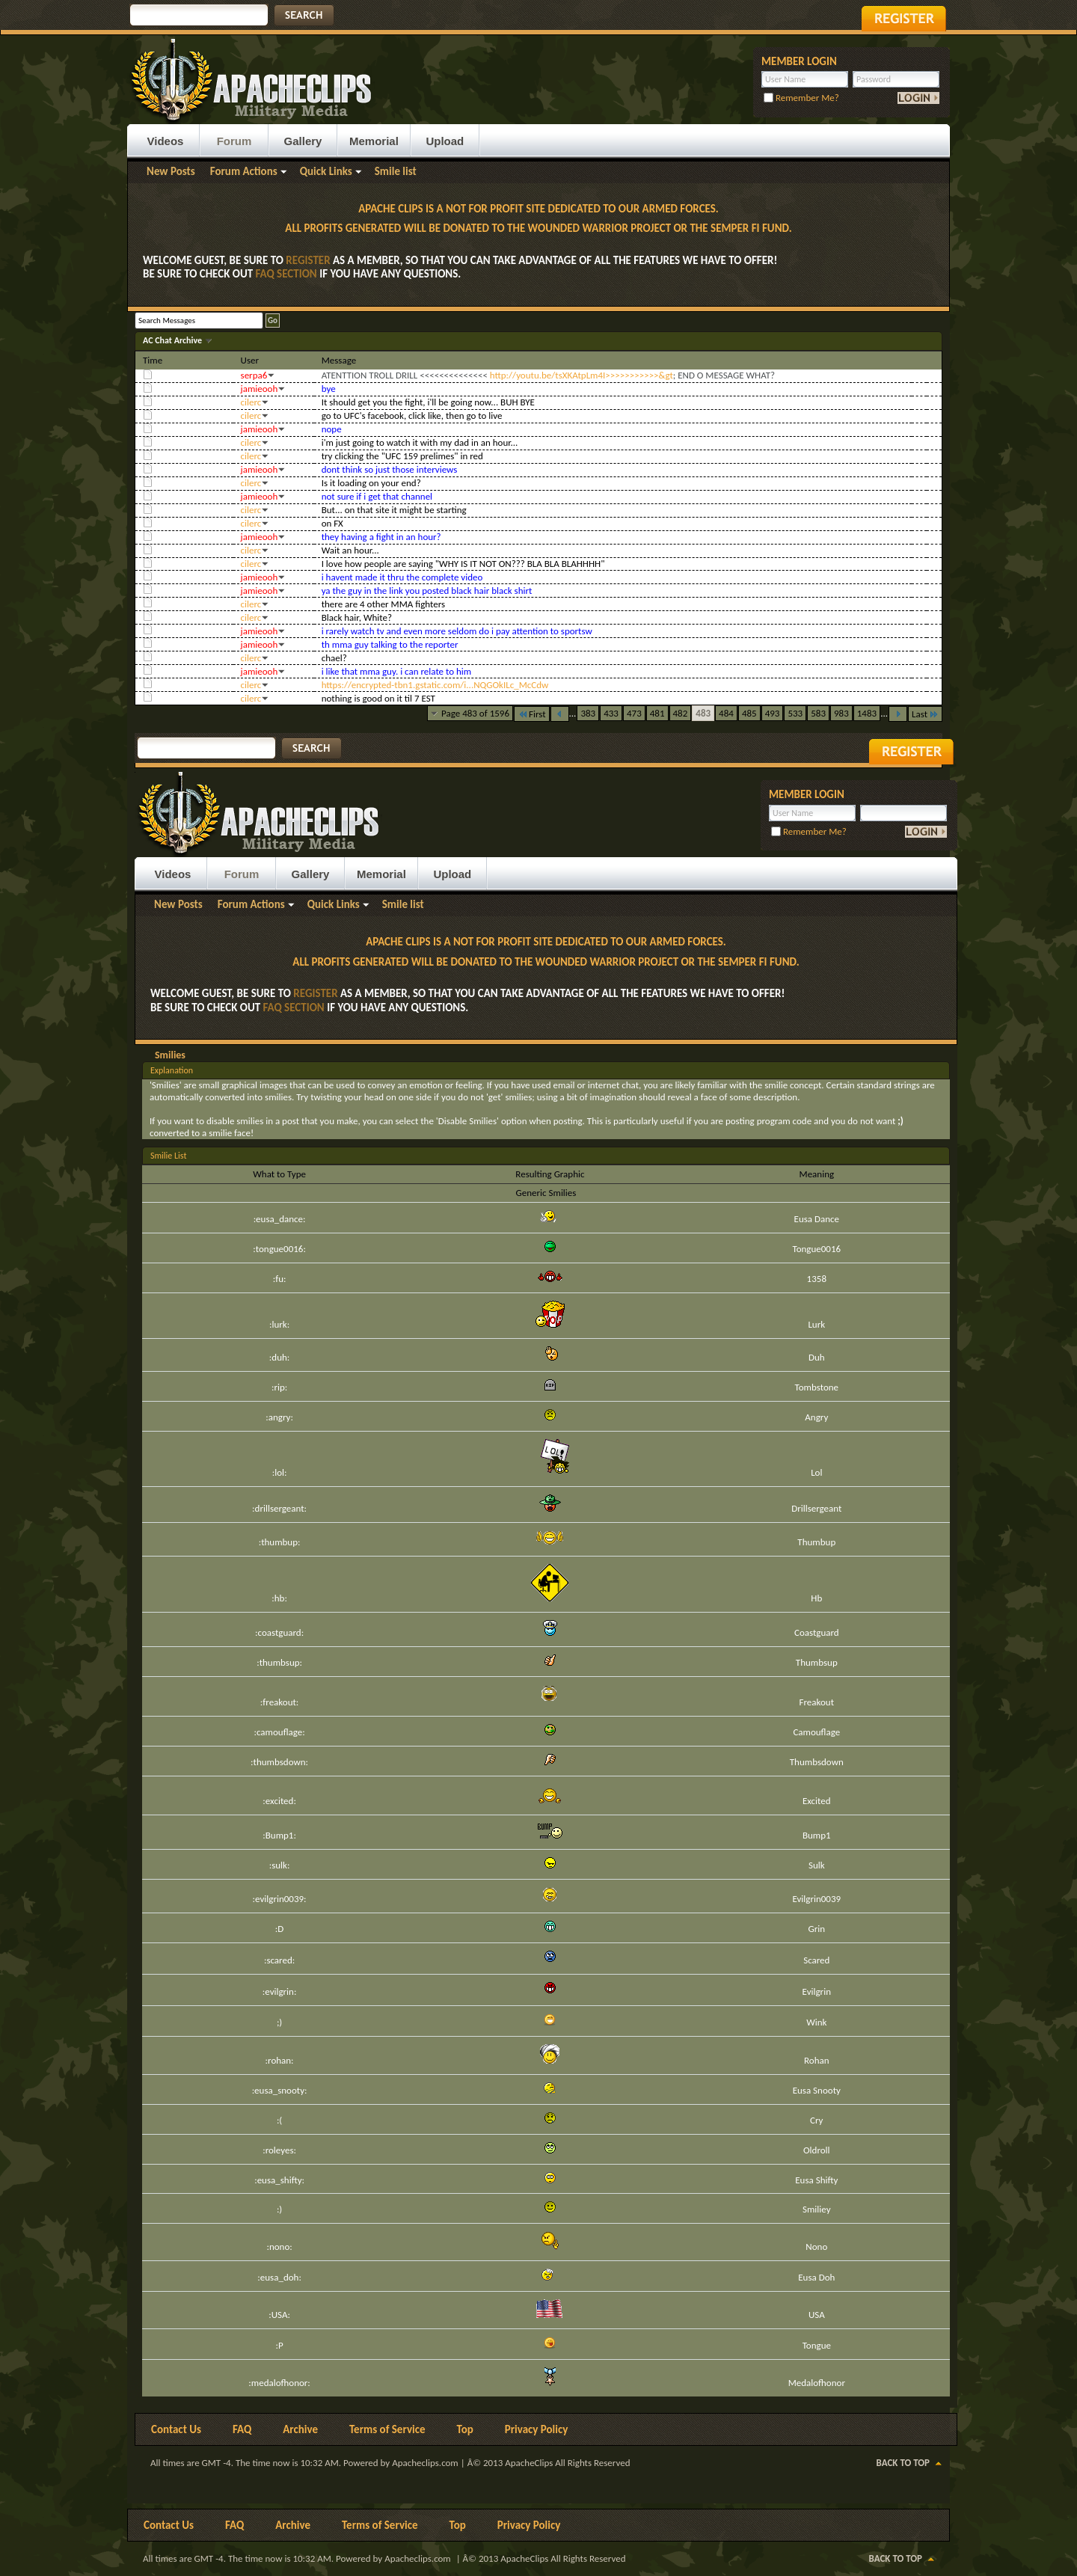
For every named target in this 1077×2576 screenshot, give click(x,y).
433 (611, 713)
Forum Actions (243, 171)
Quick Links (326, 171)
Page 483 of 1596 (475, 713)
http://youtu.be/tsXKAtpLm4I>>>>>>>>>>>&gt (581, 375)
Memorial (374, 141)
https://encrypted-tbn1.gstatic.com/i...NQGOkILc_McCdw (435, 684)
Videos (165, 141)
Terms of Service (387, 2429)
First (532, 714)
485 (749, 713)
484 (726, 713)
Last (925, 714)
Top (465, 2429)
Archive (300, 2429)
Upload (445, 141)
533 (795, 713)
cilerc (251, 402)
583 (818, 713)
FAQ (242, 2429)
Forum (234, 141)
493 (772, 713)
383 (587, 713)
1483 (867, 713)
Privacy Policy (536, 2429)
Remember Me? (801, 97)
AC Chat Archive (173, 340)
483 (703, 713)
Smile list (396, 171)
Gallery (303, 141)
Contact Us (176, 2429)
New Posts (171, 171)
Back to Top (903, 2462)
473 (634, 713)
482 (680, 713)
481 (657, 713)
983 (841, 713)
